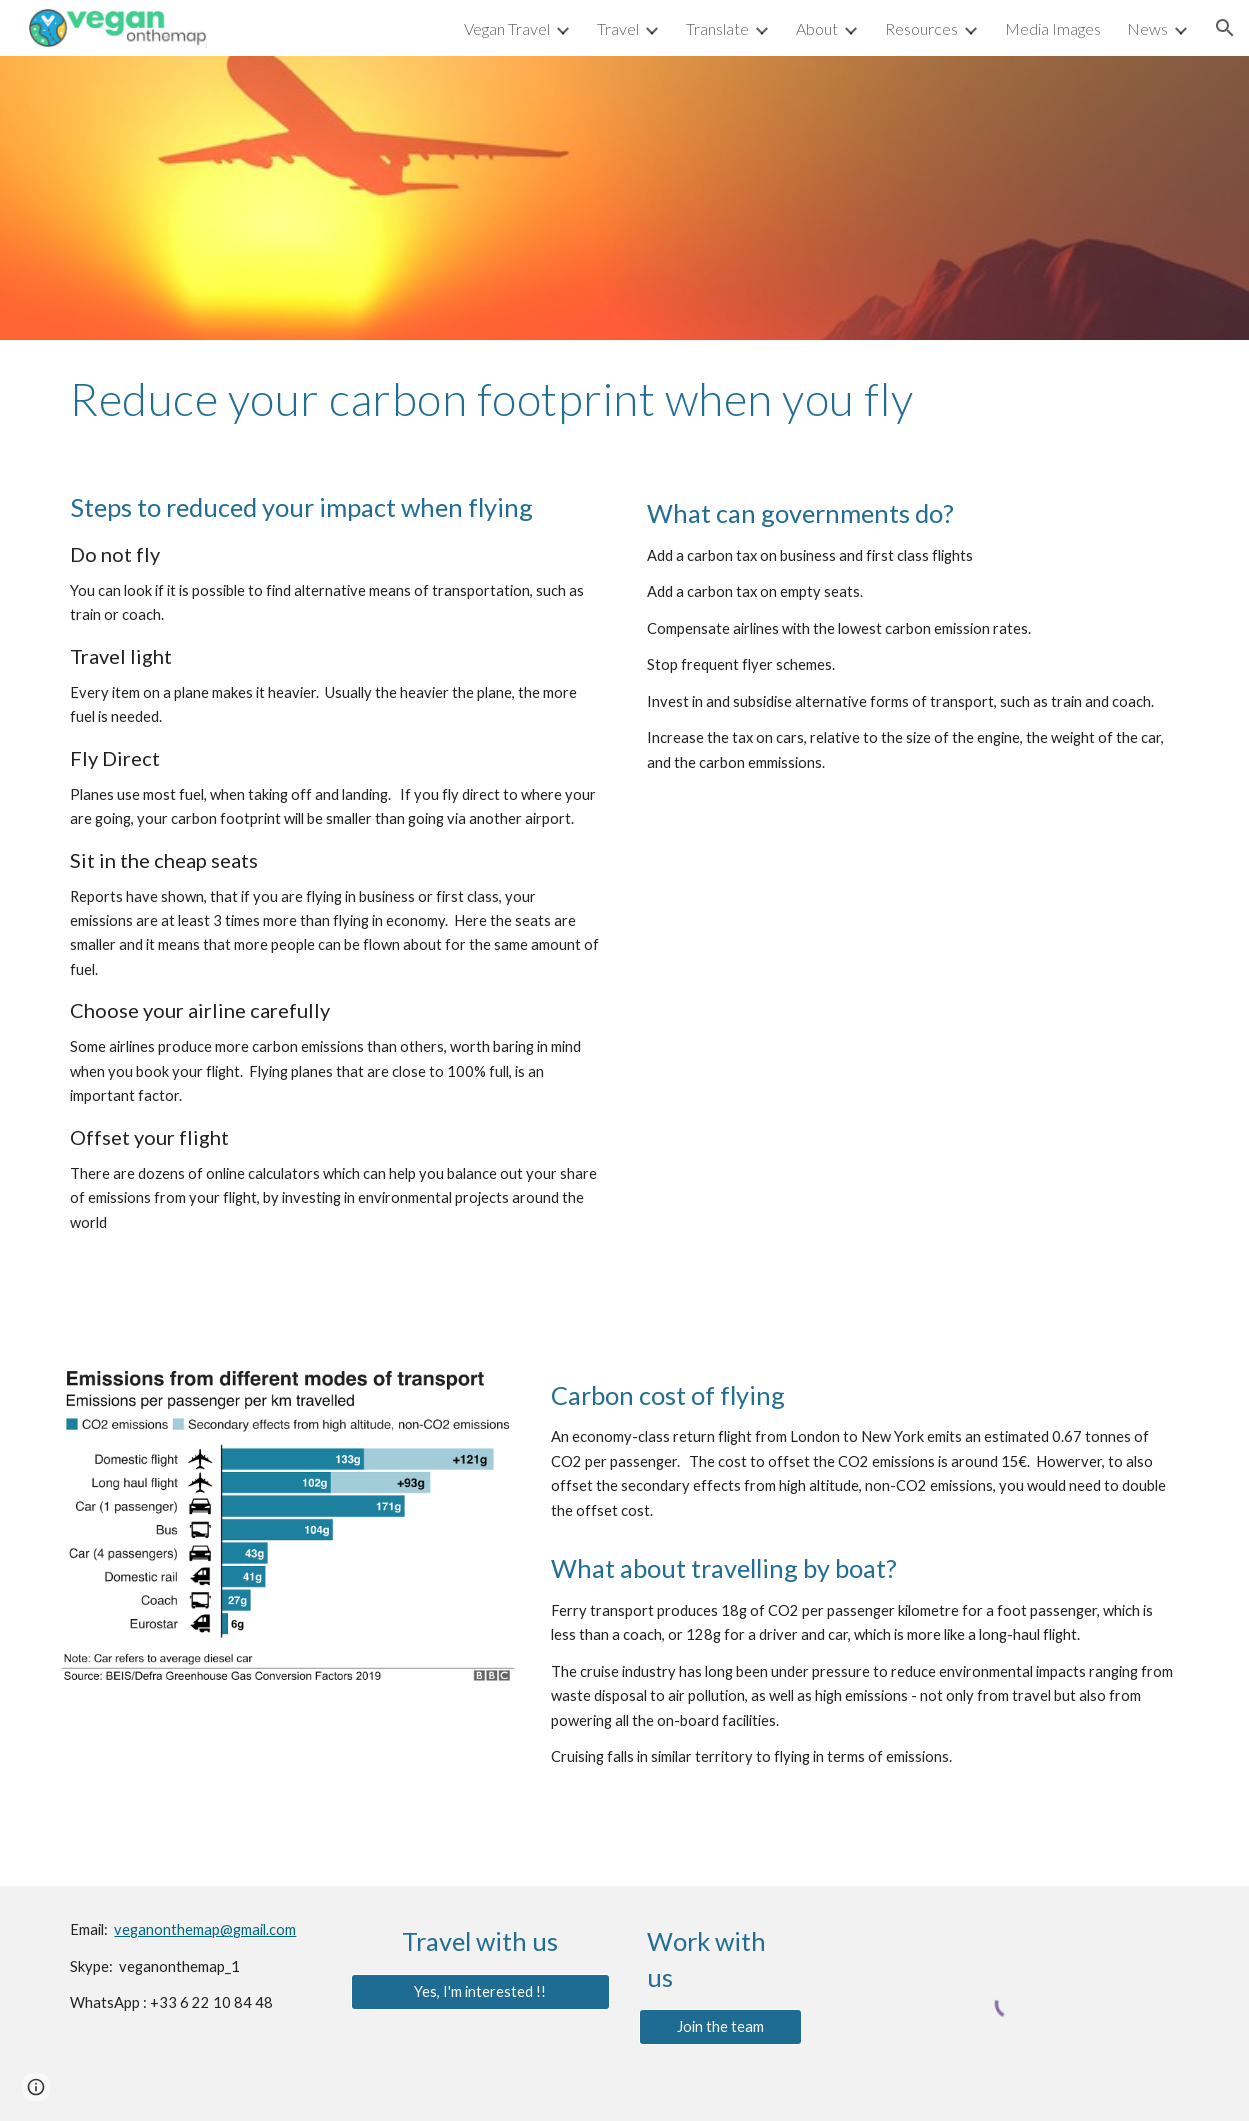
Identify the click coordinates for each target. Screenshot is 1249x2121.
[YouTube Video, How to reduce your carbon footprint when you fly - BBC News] (913, 979)
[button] (1225, 28)
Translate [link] (717, 28)
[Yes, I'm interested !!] (480, 1991)
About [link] (817, 28)
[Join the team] (720, 2027)
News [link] (1147, 28)
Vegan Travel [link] (507, 28)
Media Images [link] (1053, 28)
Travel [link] (618, 28)
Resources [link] (921, 28)
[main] (624, 399)
